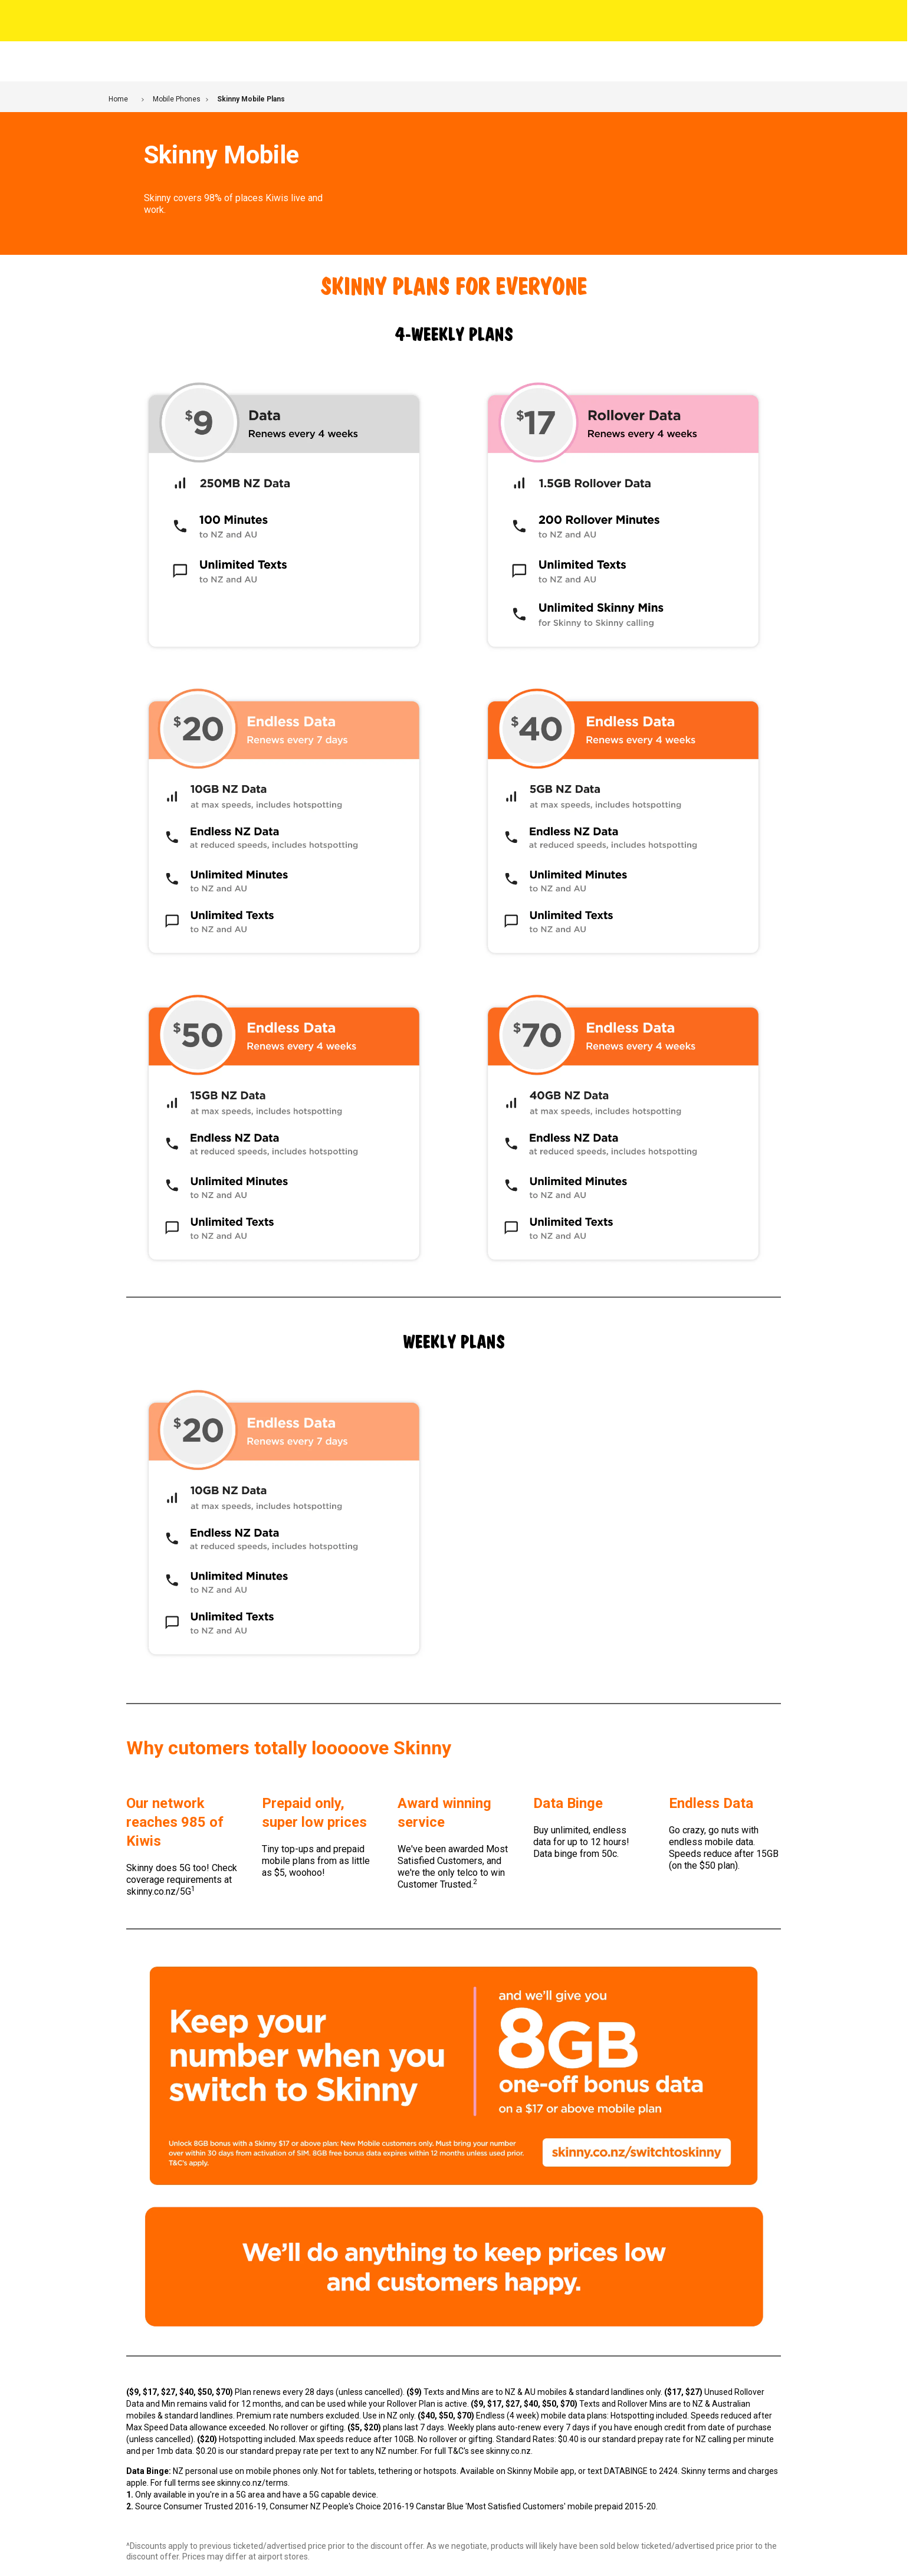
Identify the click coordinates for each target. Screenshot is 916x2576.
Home (118, 99)
